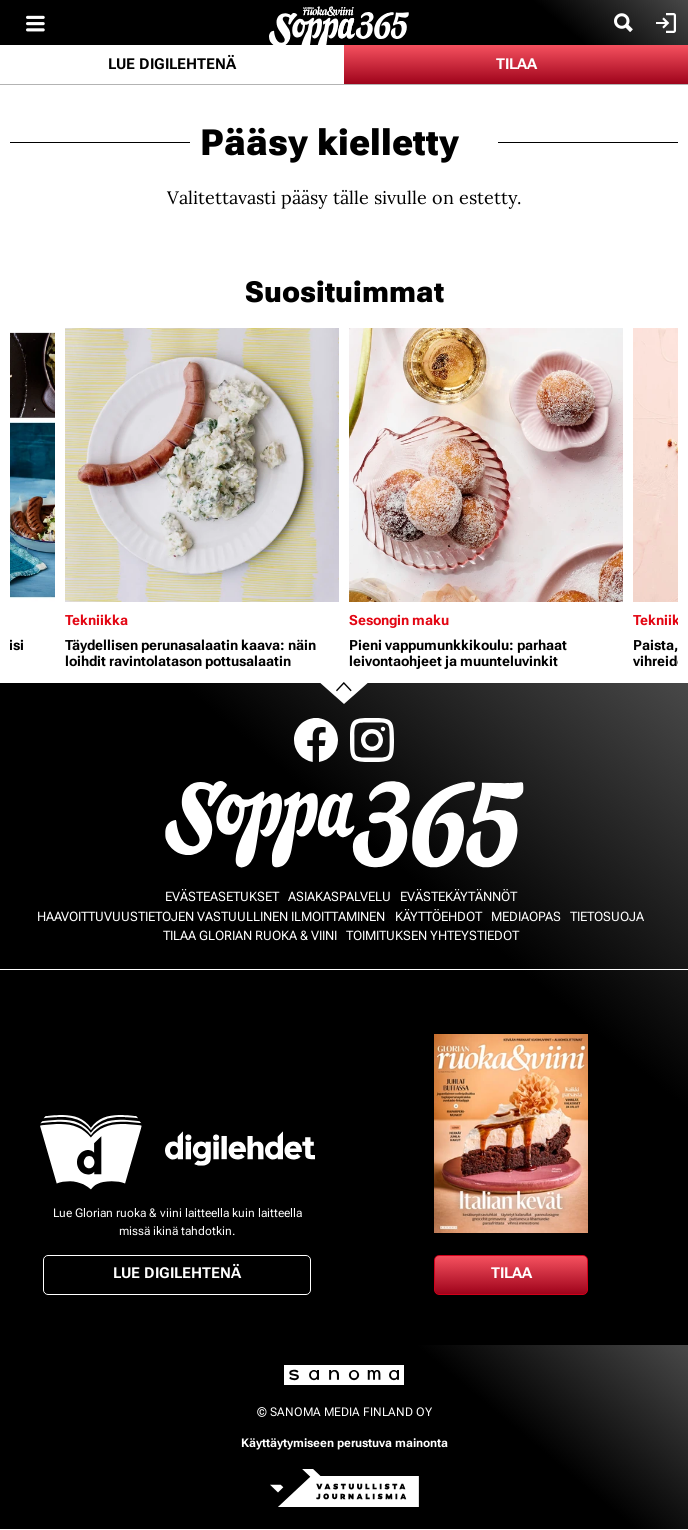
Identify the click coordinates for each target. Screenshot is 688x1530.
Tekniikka (96, 620)
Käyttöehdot (438, 916)
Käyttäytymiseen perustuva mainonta (344, 1443)
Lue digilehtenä (172, 64)
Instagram (372, 740)
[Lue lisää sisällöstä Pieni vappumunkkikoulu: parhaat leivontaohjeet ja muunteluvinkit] (486, 465)
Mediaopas (526, 916)
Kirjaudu (663, 23)
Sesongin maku (399, 620)
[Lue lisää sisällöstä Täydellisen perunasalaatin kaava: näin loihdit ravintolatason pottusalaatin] (202, 465)
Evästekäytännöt (458, 896)
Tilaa (516, 64)
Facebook (316, 740)
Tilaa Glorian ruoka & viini (250, 935)
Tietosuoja (607, 916)
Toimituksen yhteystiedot (432, 935)
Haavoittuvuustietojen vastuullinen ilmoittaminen (211, 916)
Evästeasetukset (222, 896)
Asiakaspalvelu (339, 896)
